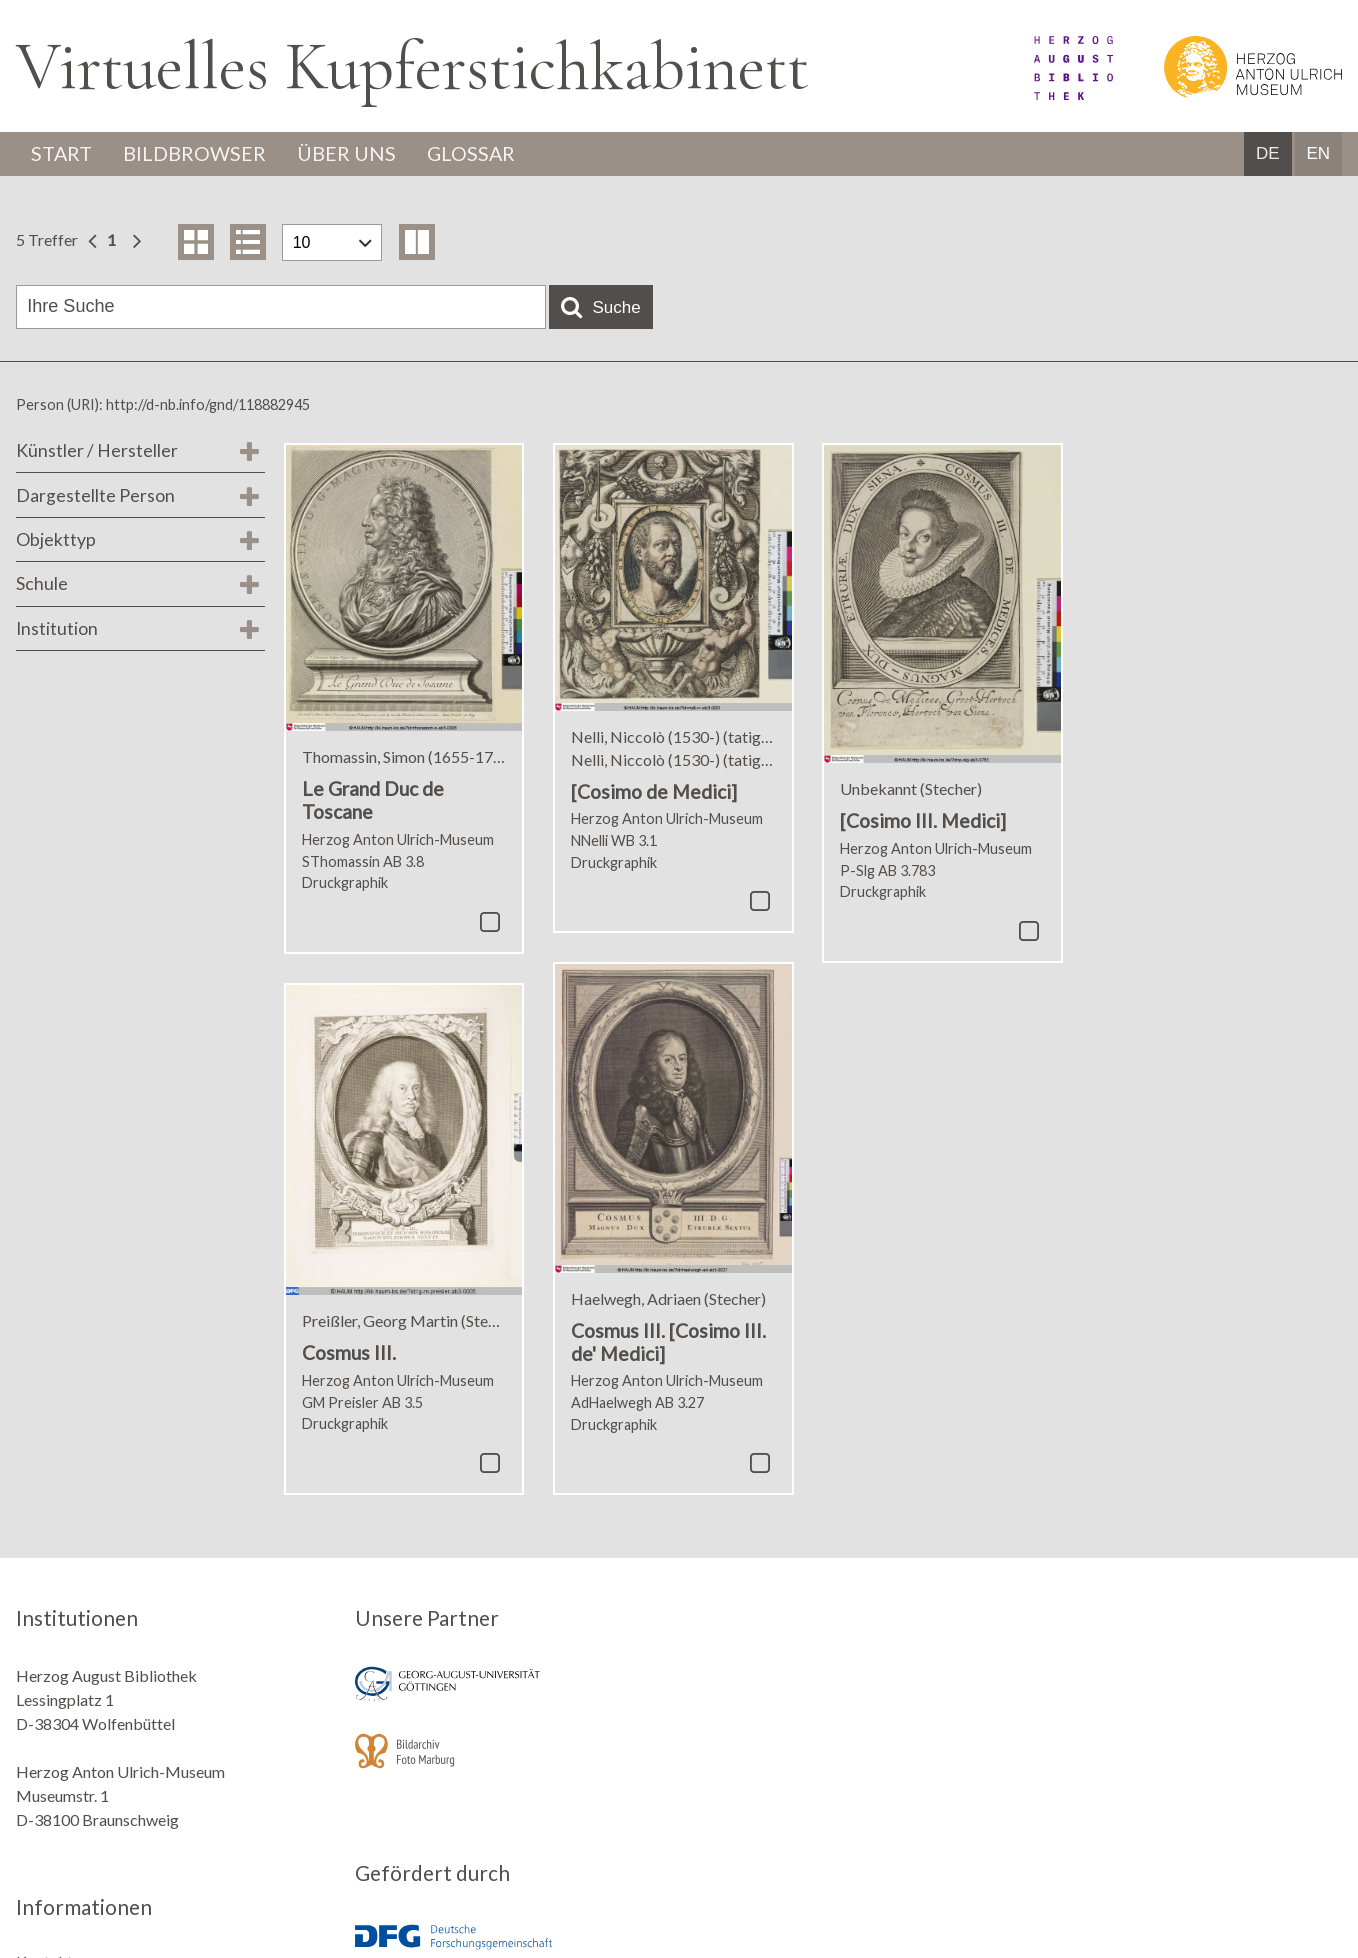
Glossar (477, 154)
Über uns (350, 154)
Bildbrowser (197, 154)
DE (1268, 154)
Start (63, 154)
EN (1318, 154)
